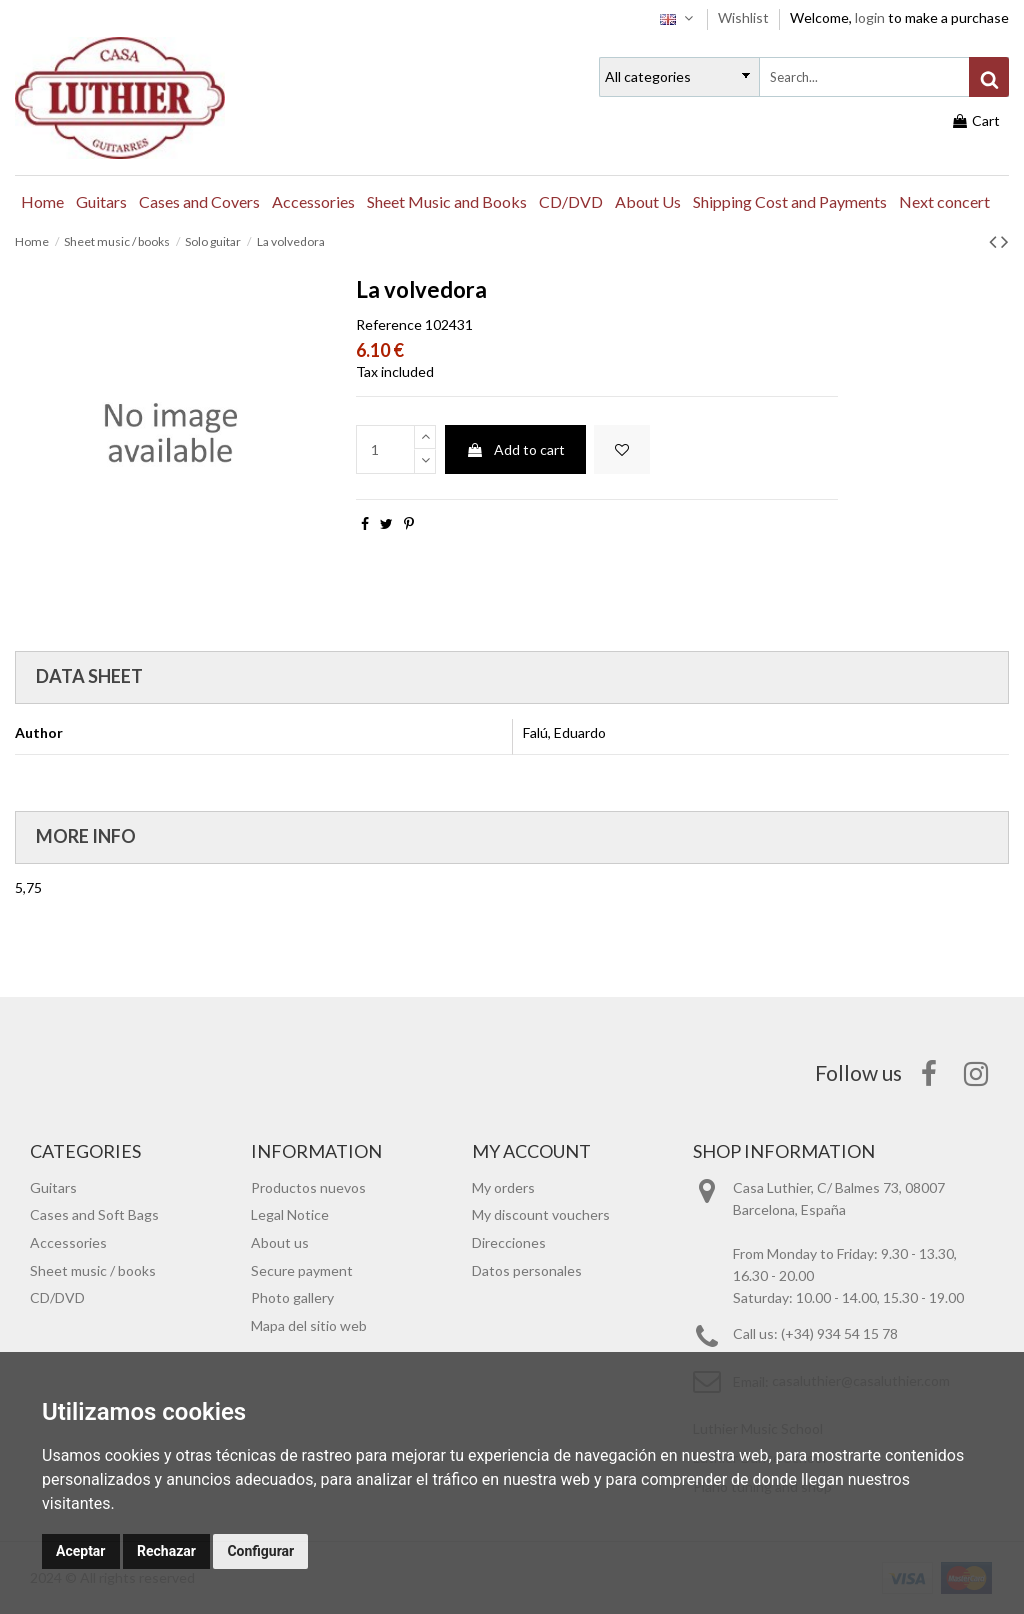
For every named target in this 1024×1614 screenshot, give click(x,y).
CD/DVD (57, 1297)
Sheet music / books (93, 1270)
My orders (503, 1187)
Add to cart (515, 449)
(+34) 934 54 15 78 (839, 1333)
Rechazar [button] (166, 1551)
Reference (389, 324)
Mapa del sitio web (309, 1325)
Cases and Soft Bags (94, 1214)
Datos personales (527, 1270)
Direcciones (509, 1242)
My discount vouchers (541, 1214)
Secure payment (302, 1270)
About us (280, 1242)
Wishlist (745, 17)
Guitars (53, 1187)
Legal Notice (290, 1214)
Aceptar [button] (81, 1551)
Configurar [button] (260, 1551)
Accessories (68, 1242)
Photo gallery (292, 1297)
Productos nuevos (308, 1187)
